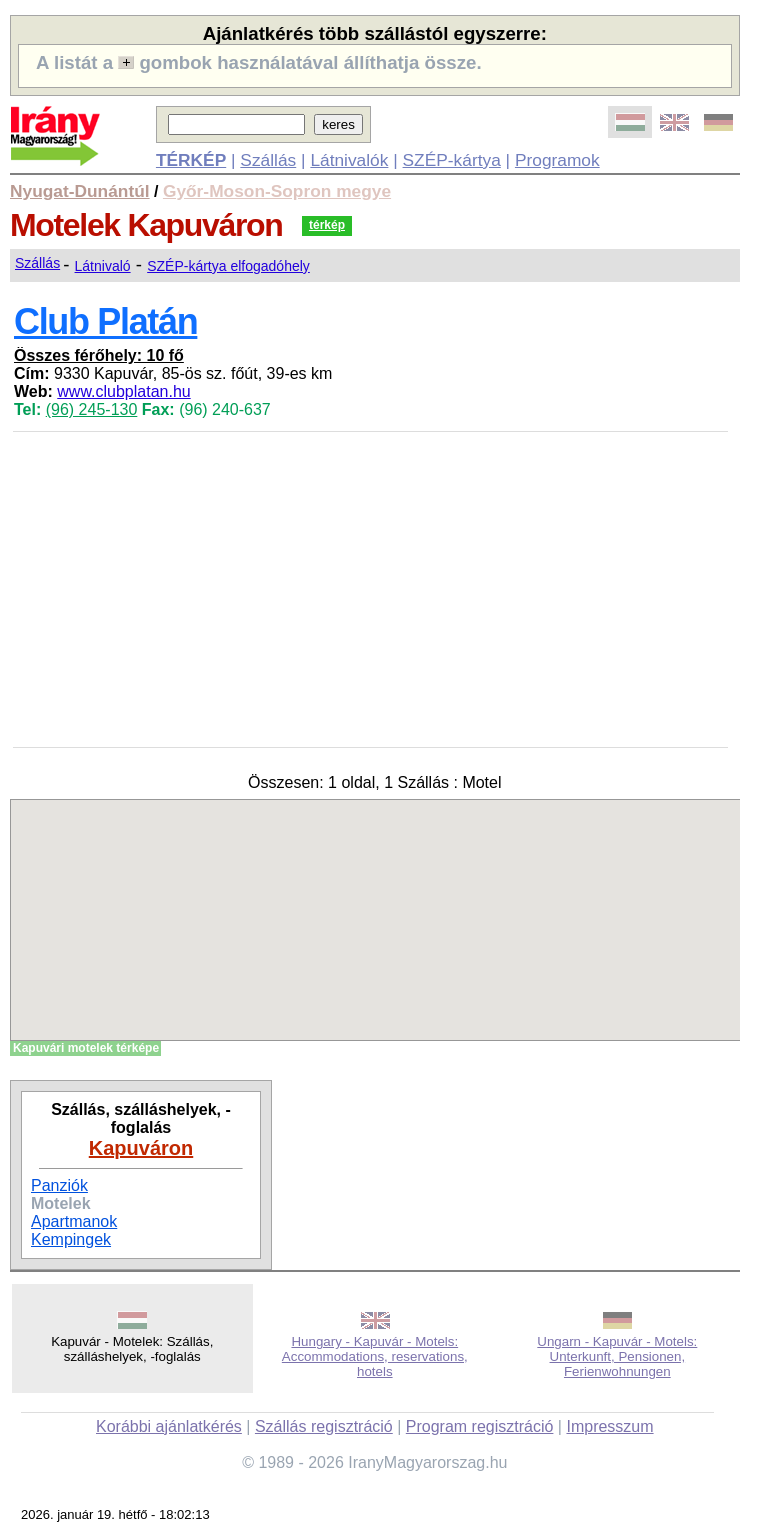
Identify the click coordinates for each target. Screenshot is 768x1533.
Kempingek (71, 1239)
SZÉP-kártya (452, 160)
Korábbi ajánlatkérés (169, 1426)
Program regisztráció (480, 1426)
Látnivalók (349, 160)
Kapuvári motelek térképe (86, 1048)
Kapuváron (141, 1148)
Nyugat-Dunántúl (80, 191)
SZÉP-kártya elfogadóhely (228, 266)
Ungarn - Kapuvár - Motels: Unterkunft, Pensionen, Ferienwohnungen (617, 1356)
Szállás (268, 160)
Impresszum (609, 1426)
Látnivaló (103, 266)
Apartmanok (74, 1221)
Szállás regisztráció (324, 1426)
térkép (327, 225)
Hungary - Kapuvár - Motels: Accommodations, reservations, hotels (375, 1356)
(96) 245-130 (92, 409)
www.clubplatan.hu (123, 391)
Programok (557, 160)
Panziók (59, 1185)
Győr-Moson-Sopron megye (277, 191)
